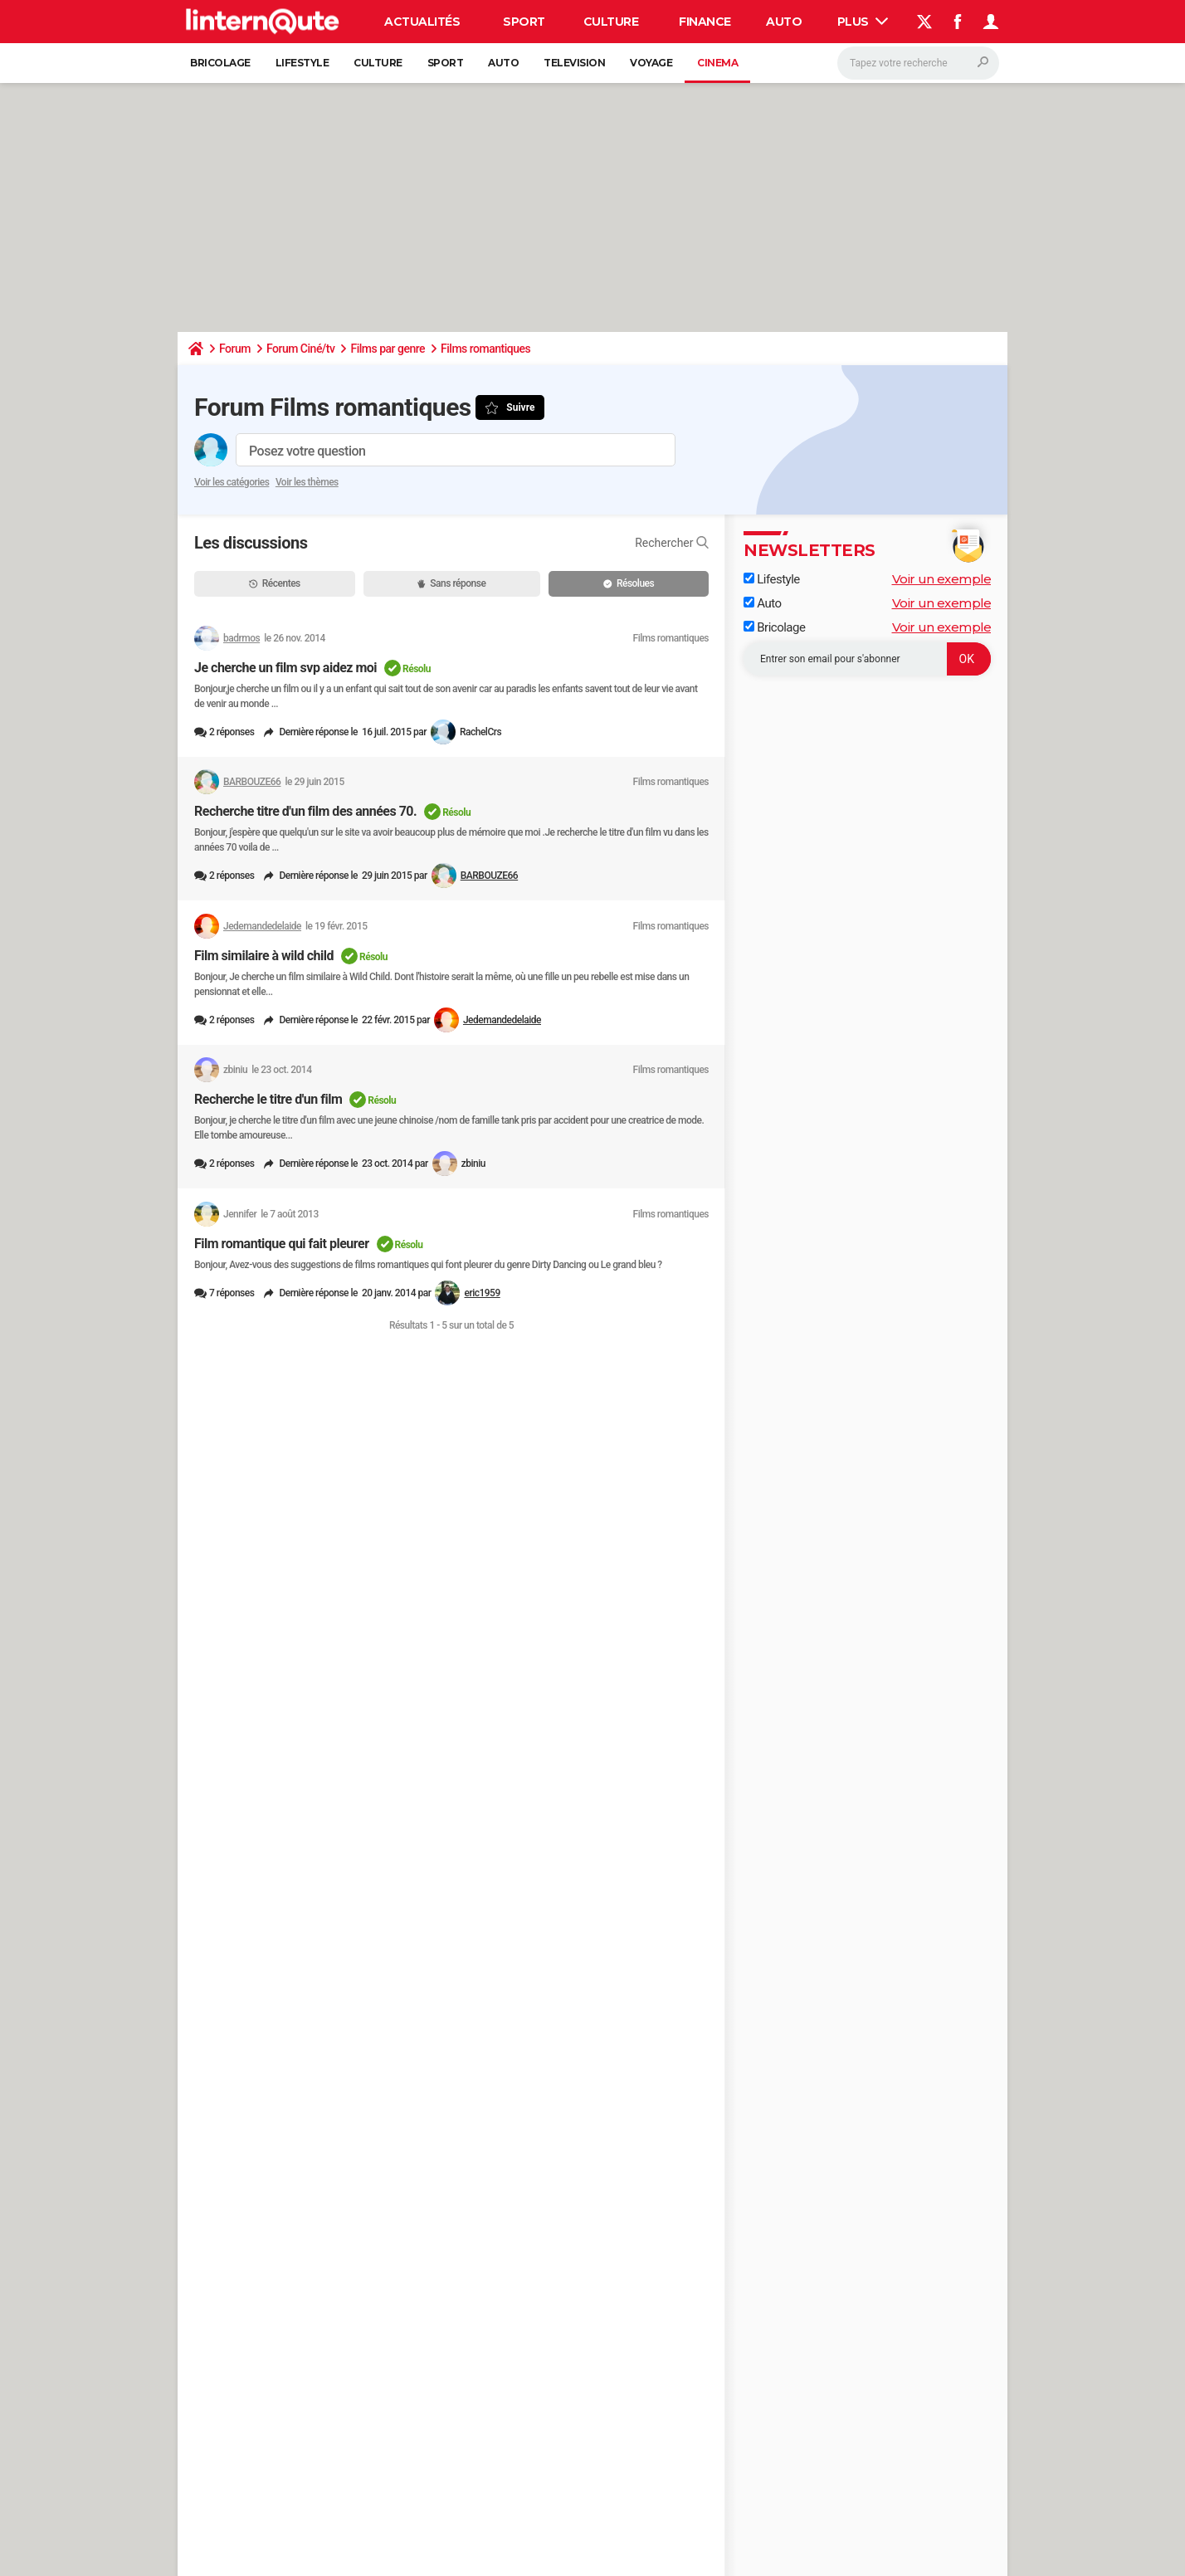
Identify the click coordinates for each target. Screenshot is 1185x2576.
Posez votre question (307, 451)
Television (574, 62)
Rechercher (672, 542)
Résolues (628, 583)
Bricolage (220, 62)
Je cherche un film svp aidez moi (285, 668)
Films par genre (387, 348)
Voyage (651, 62)
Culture (611, 21)
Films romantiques (485, 348)
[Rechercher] (918, 63)
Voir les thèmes (307, 482)
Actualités (422, 21)
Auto (784, 21)
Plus (863, 21)
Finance (705, 21)
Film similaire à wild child (264, 956)
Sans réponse (451, 583)
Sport (524, 21)
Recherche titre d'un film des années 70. (305, 811)
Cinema (717, 62)
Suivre (520, 407)
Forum (235, 348)
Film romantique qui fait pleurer (281, 1243)
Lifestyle (302, 62)
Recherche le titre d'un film (268, 1099)
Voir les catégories (231, 482)
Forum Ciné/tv (300, 348)
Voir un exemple (942, 579)
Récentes (274, 583)
